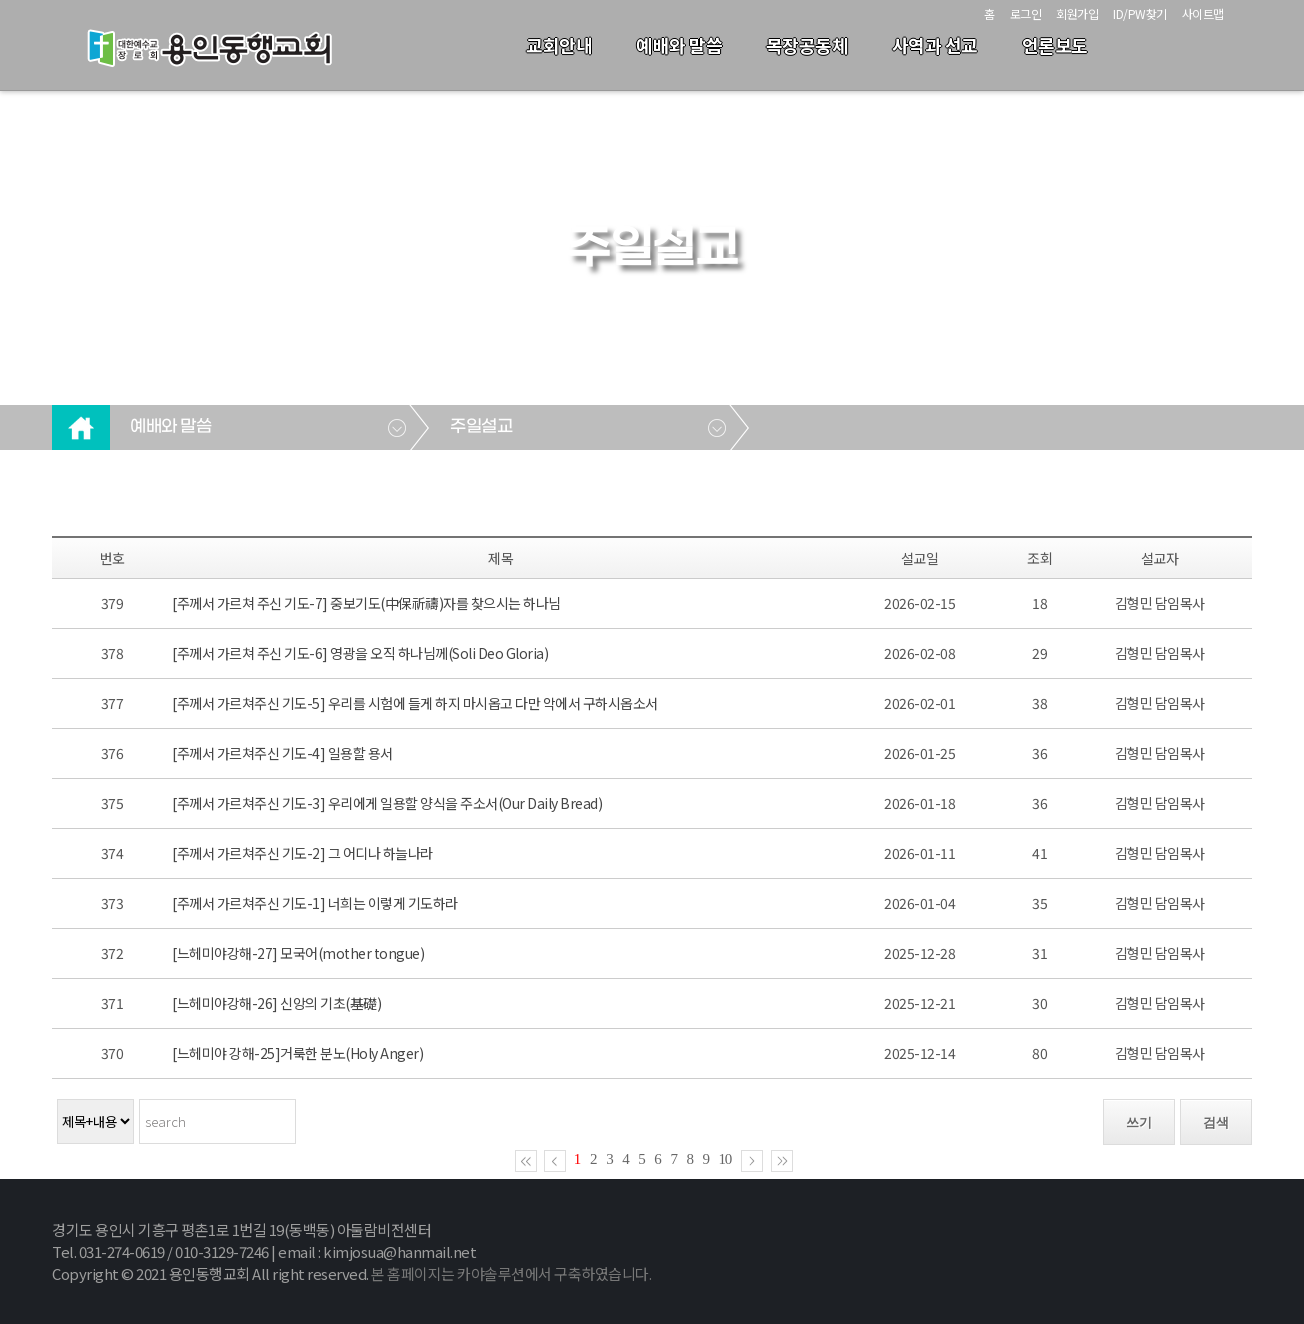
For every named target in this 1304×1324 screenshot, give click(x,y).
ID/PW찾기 (1140, 13)
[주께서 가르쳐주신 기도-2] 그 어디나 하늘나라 (302, 853)
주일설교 (481, 427)
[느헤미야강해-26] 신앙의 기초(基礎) (276, 1003)
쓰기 (1139, 1122)
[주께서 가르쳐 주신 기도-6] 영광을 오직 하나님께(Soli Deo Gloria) (360, 653)
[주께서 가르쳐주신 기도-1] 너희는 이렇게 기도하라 (315, 903)
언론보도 (1055, 45)
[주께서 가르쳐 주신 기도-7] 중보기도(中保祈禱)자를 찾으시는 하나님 (366, 603)
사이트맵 (1203, 13)
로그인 (1026, 13)
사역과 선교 (935, 45)
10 (725, 1159)
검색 (1216, 1122)
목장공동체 (807, 45)
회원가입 (1077, 13)
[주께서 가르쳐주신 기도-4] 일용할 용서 (282, 753)
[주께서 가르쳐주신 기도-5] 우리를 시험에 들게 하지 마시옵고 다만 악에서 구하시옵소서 (415, 703)
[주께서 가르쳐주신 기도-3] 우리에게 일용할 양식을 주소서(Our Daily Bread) (387, 803)
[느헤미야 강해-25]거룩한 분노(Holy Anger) (297, 1053)
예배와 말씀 (679, 45)
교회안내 (559, 45)
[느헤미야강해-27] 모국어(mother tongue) (298, 953)
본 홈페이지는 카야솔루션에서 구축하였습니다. (511, 1273)
